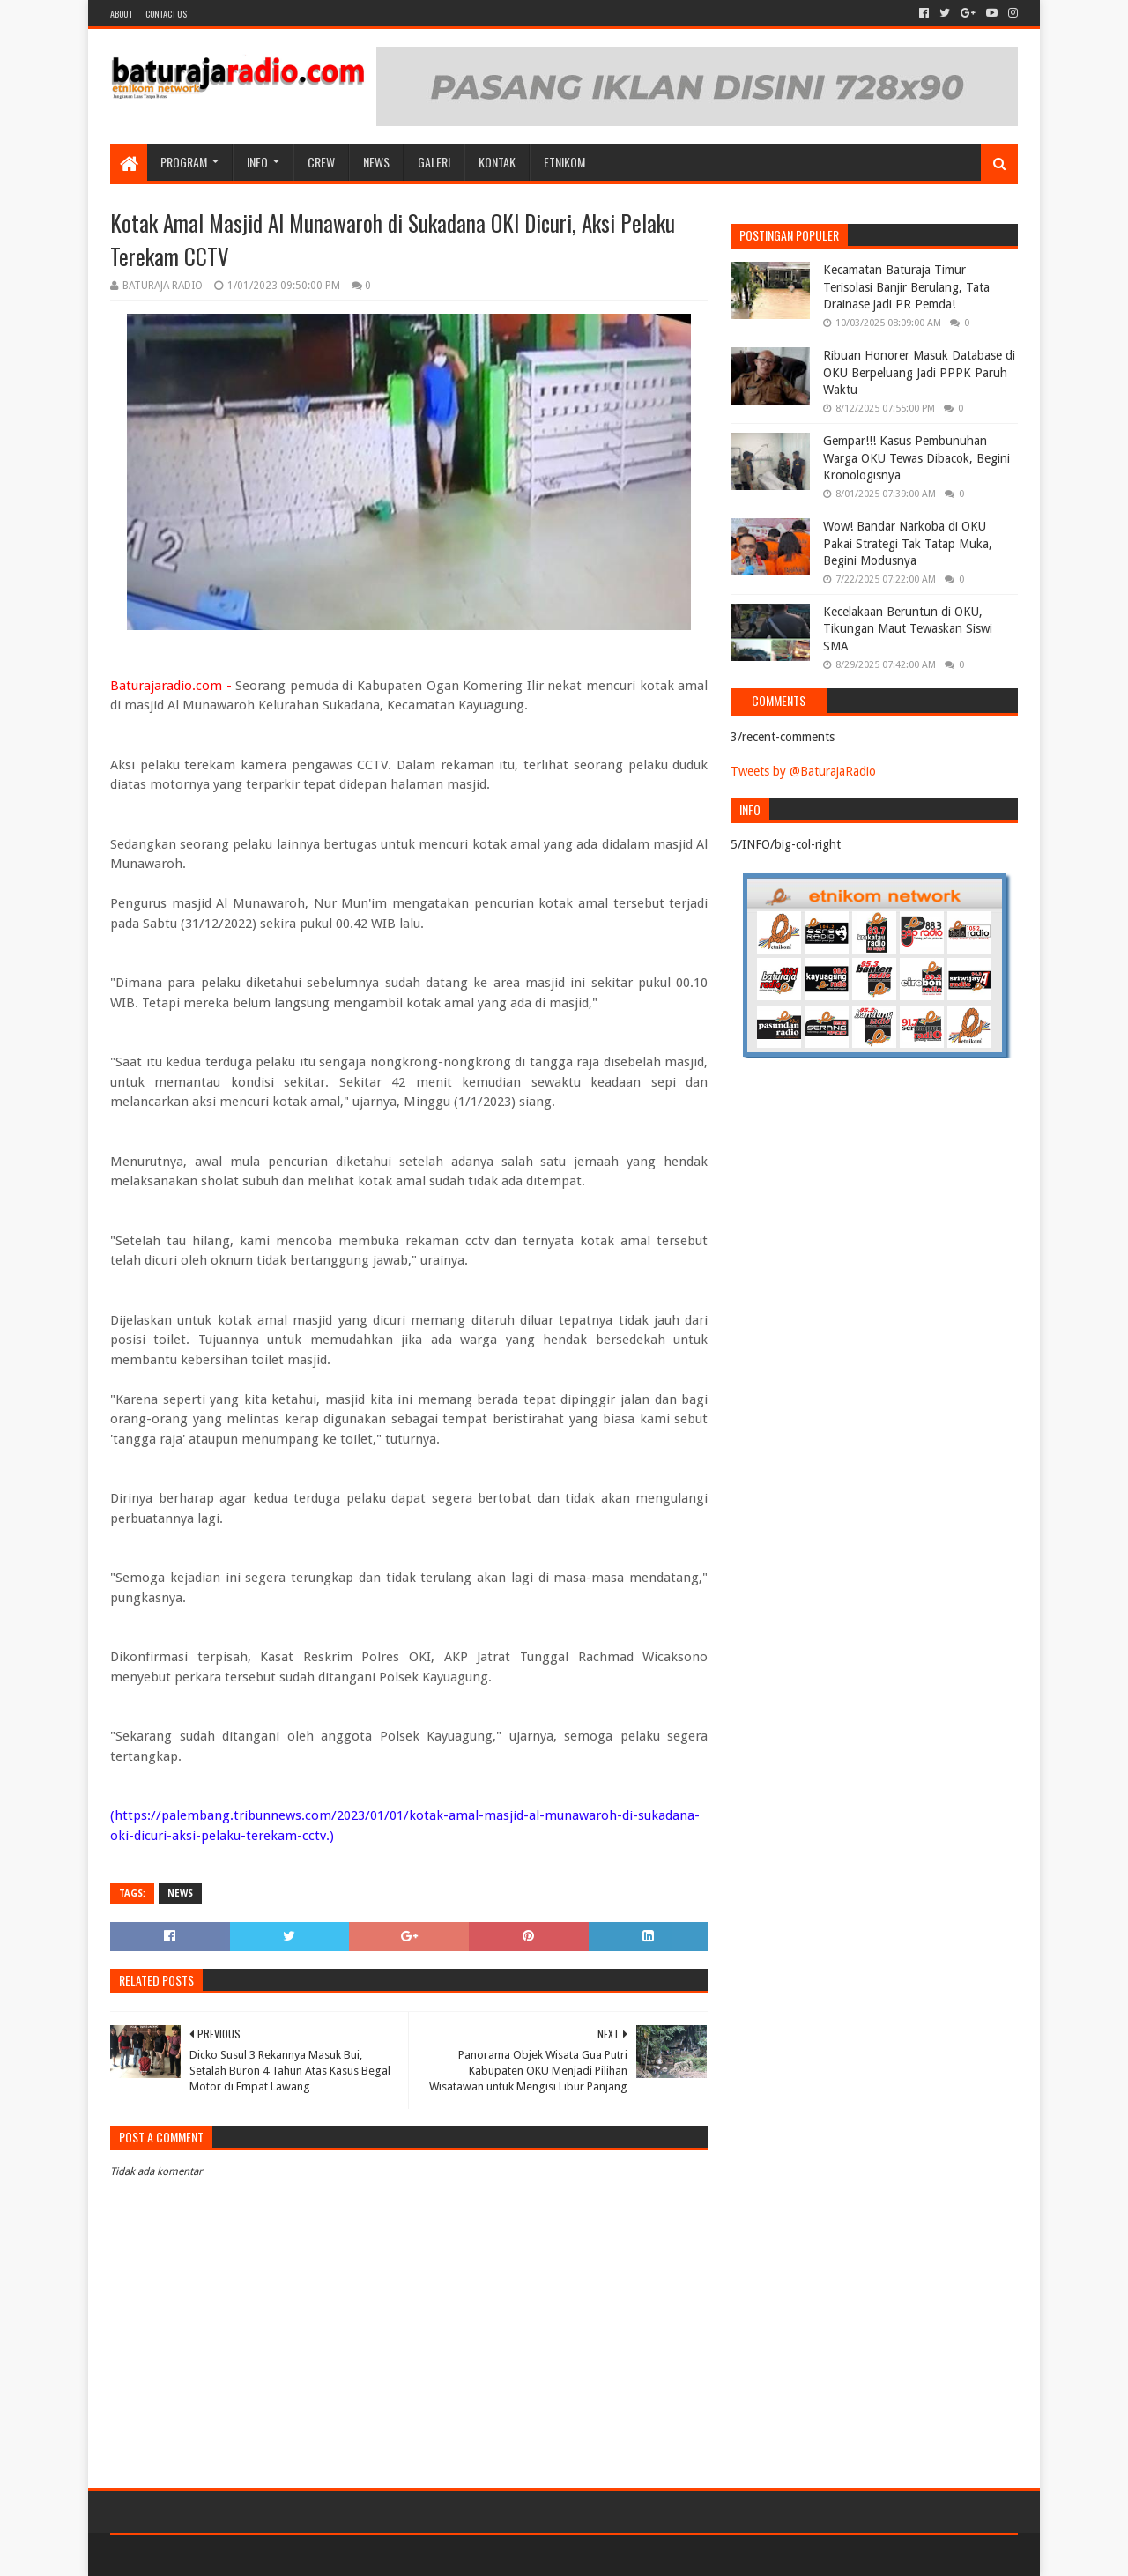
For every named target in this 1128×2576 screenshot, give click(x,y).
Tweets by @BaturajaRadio (803, 771)
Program (183, 161)
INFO (257, 161)
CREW (321, 161)
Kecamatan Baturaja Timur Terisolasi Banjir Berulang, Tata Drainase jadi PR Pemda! (906, 287)
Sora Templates (208, 2555)
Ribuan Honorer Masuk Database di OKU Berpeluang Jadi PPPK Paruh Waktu (919, 372)
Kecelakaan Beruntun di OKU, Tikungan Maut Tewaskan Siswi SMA (907, 629)
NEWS (376, 161)
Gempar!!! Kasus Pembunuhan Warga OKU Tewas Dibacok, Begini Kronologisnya (916, 458)
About (121, 13)
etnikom (564, 161)
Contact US (166, 13)
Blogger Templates (309, 2555)
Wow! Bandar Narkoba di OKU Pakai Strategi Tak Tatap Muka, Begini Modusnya (907, 543)
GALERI (434, 161)
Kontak (497, 161)
